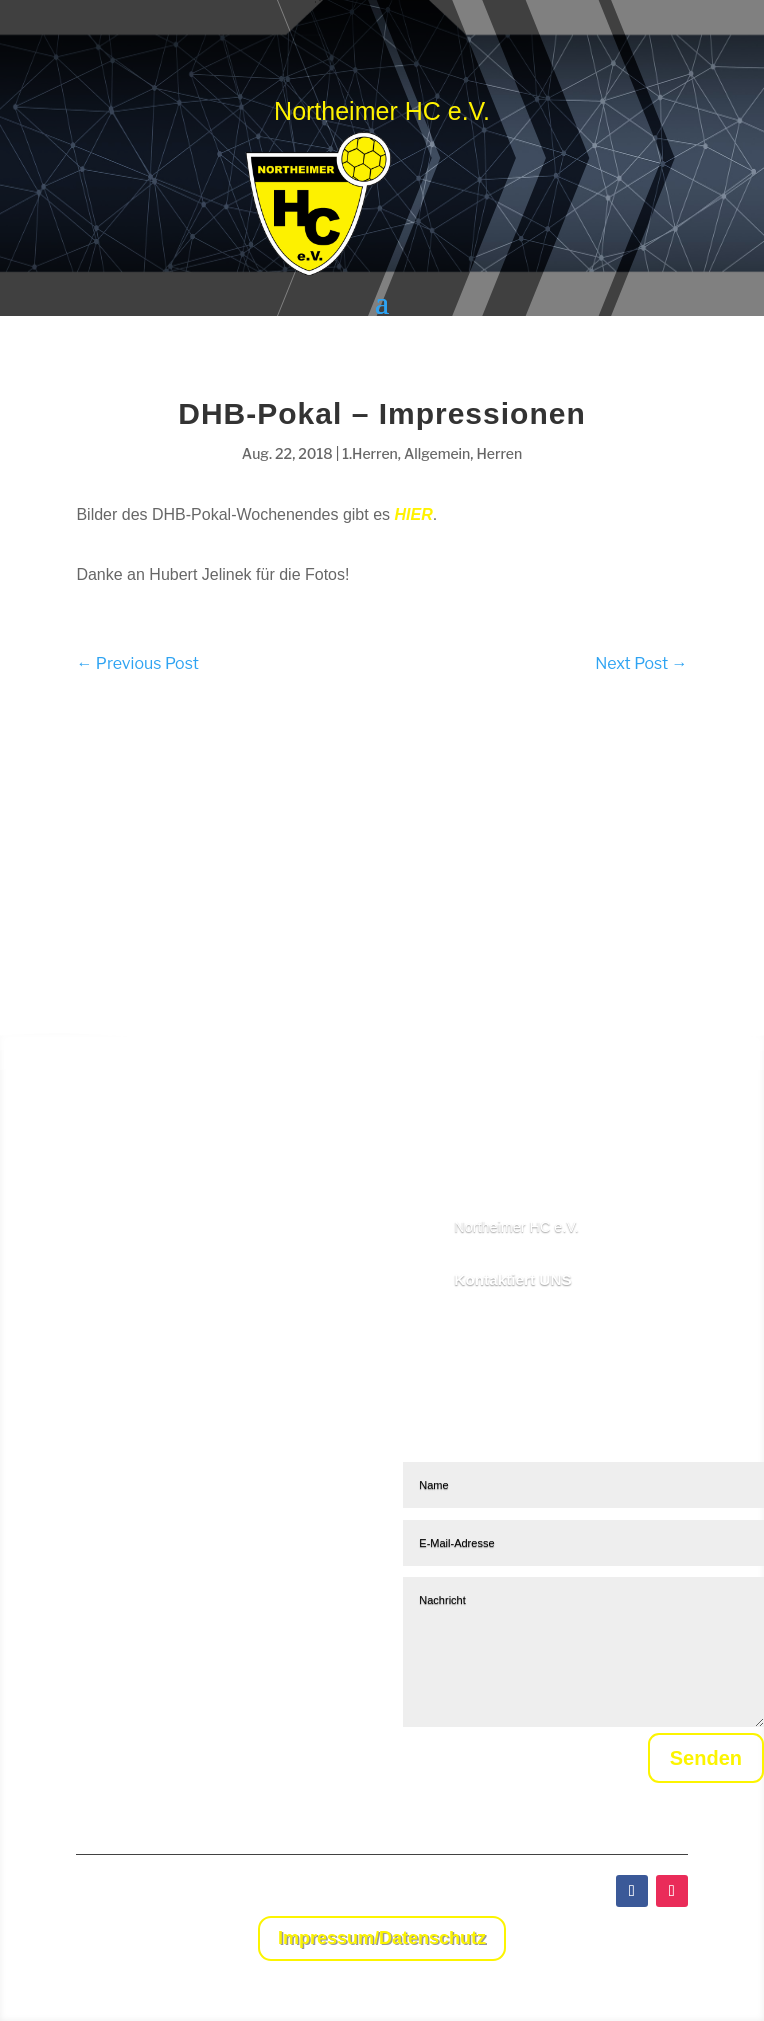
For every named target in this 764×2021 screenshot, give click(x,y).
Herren (499, 453)
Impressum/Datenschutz (382, 1938)
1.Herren (370, 453)
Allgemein (437, 453)
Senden (683, 1763)
